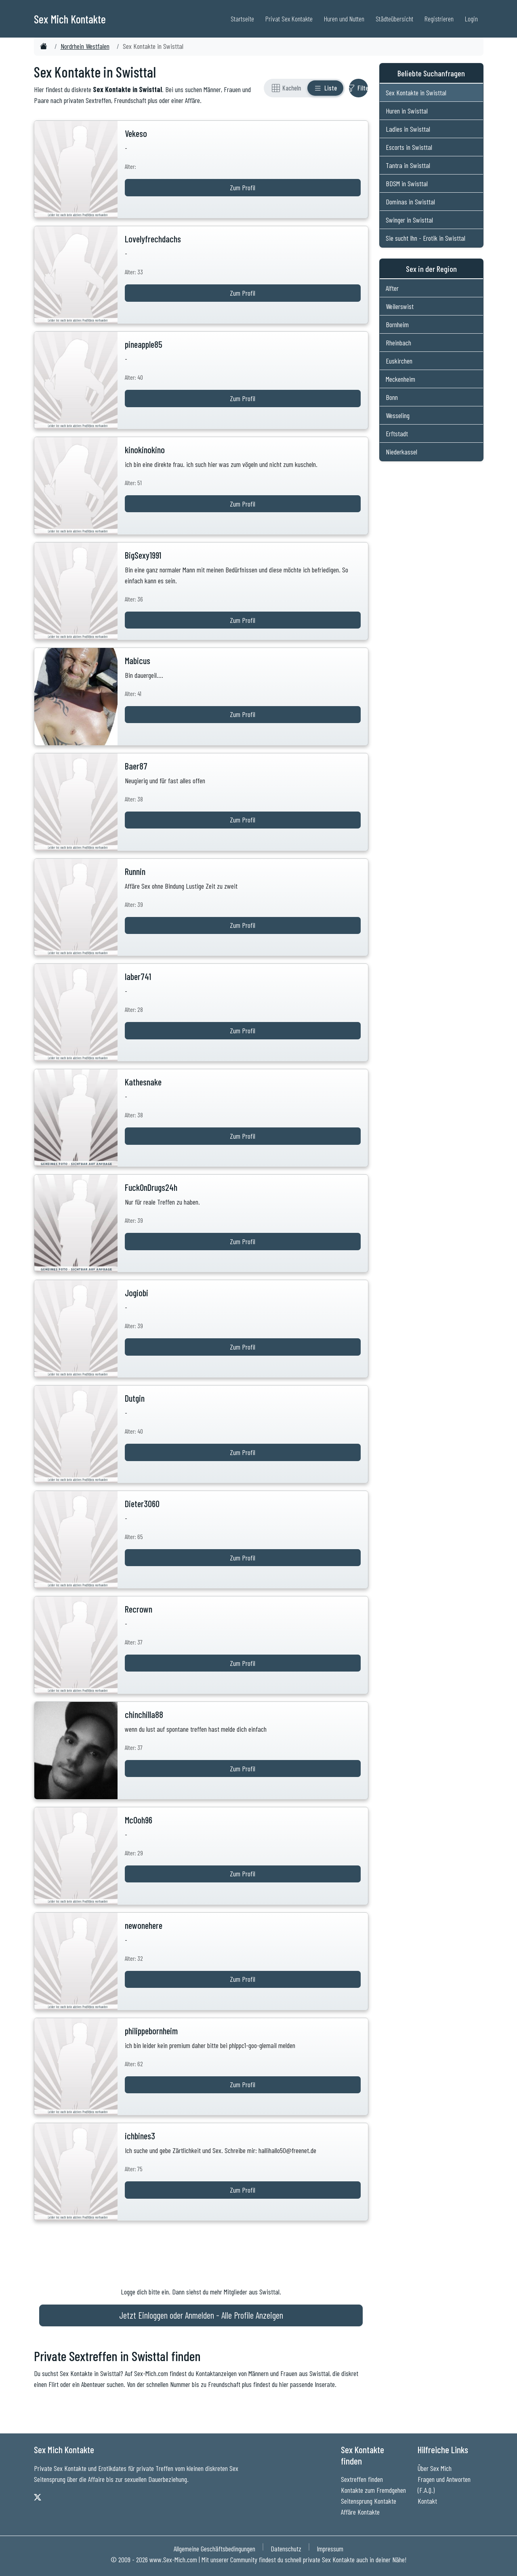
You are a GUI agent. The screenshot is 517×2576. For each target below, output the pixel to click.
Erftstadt (397, 433)
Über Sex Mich (435, 2468)
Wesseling (398, 415)
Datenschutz (286, 2548)
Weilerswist (400, 306)
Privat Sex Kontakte (289, 18)
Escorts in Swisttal (409, 147)
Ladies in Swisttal (408, 128)
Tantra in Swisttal (408, 165)
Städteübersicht (394, 18)
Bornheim (397, 324)
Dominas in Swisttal (410, 201)
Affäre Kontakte (360, 2511)
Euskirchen (399, 360)
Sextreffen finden (362, 2479)
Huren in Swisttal (407, 110)
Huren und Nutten (344, 18)
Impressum (330, 2548)
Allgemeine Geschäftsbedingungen (214, 2548)
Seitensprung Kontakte (368, 2500)
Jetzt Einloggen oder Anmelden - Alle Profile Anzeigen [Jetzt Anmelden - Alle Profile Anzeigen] (201, 2315)
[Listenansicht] (325, 88)
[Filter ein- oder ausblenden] (358, 88)
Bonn (392, 397)
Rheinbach (398, 342)
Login (471, 18)
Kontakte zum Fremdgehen (373, 2490)
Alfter (392, 288)
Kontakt (427, 2500)
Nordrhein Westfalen (85, 46)
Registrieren (439, 18)
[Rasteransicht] (286, 88)
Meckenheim (400, 378)
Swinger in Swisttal (409, 219)
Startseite (242, 18)
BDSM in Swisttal (407, 183)
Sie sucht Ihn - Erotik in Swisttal (425, 237)
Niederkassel (401, 451)
